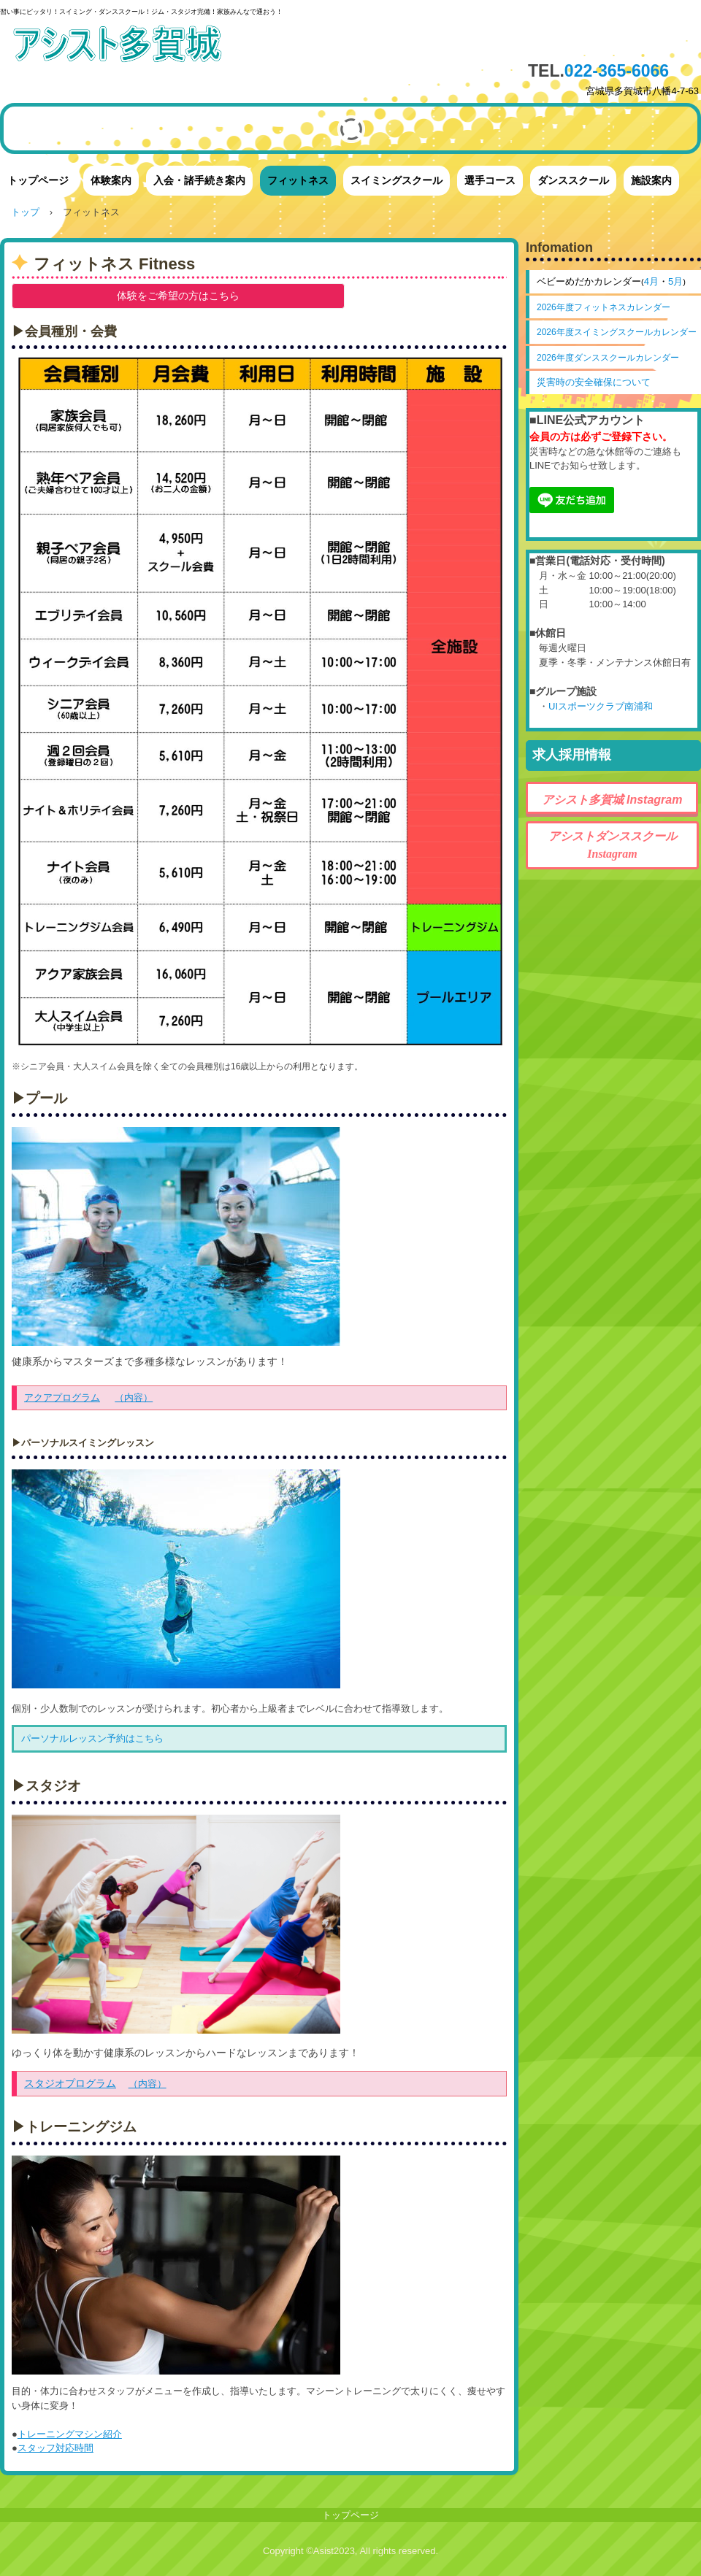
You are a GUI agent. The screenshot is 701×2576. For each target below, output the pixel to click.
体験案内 (111, 180)
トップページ (38, 180)
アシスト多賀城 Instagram (612, 799)
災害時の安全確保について (594, 382)
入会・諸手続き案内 (199, 180)
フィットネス (298, 180)
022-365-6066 (616, 70)
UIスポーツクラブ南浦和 (600, 706)
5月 (675, 281)
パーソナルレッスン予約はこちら (92, 1738)
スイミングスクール (396, 180)
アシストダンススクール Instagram (618, 845)
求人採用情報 (571, 754)
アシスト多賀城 (142, 45)
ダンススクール (573, 180)
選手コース (490, 180)
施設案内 (651, 180)
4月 (651, 281)
